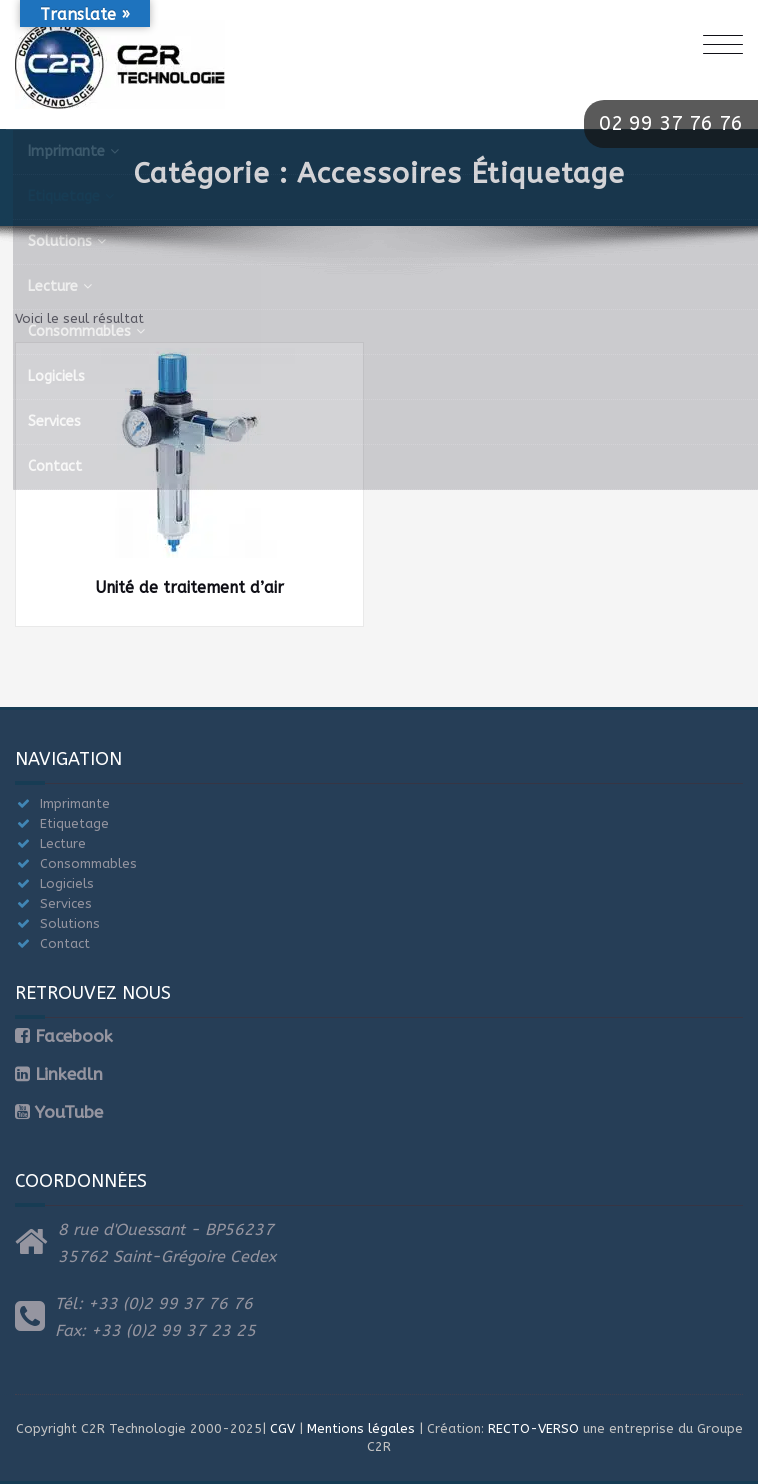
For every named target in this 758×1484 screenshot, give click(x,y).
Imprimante (75, 803)
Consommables (88, 863)
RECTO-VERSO (533, 1428)
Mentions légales (361, 1428)
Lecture (63, 843)
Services (66, 903)
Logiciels (67, 883)
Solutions (70, 923)
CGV (282, 1428)
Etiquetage (74, 823)
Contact (65, 943)
